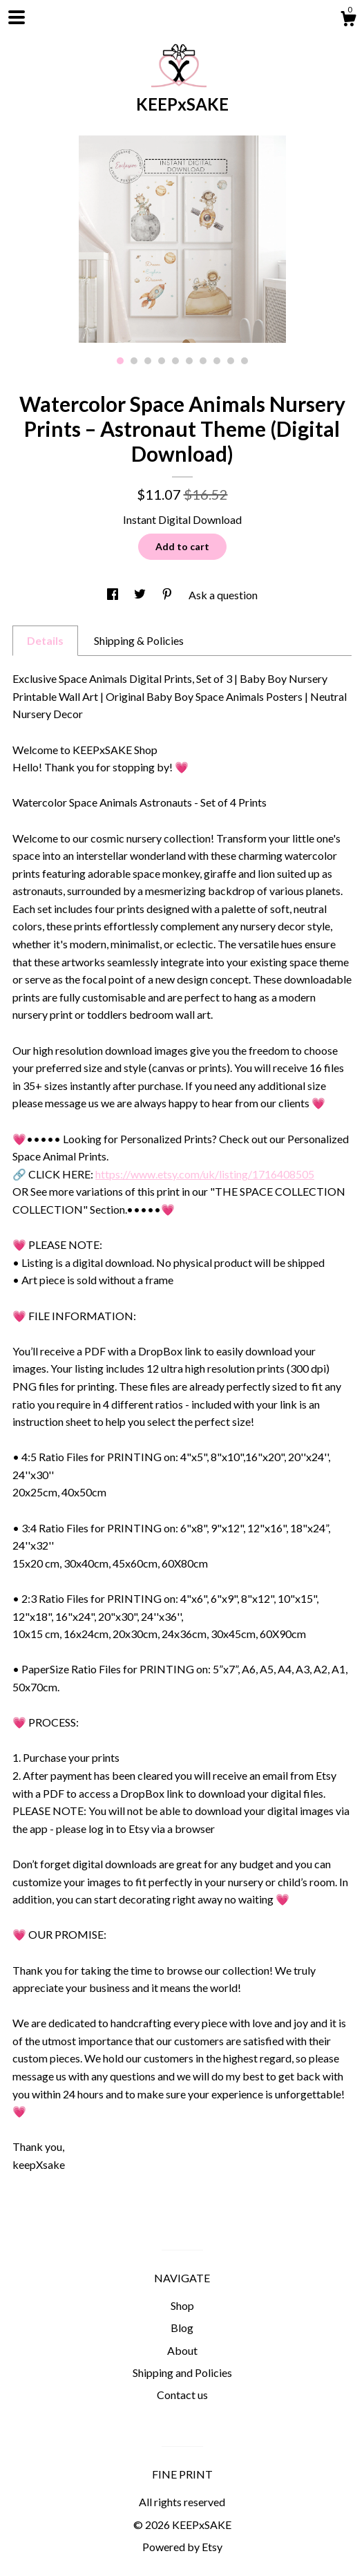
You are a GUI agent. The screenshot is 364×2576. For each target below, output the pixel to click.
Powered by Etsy (182, 2546)
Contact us (182, 2394)
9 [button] (230, 360)
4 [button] (161, 360)
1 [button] (120, 360)
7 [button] (203, 360)
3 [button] (147, 360)
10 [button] (244, 360)
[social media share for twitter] (141, 594)
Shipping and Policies (182, 2372)
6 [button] (189, 360)
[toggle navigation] (16, 17)
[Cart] (348, 20)
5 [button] (175, 360)
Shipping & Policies (139, 640)
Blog (182, 2327)
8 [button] (216, 360)
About (182, 2350)
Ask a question (223, 594)
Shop (182, 2305)
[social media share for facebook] (113, 594)
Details (45, 640)
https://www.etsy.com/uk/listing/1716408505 (204, 1174)
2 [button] (134, 360)
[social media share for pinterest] (168, 594)
